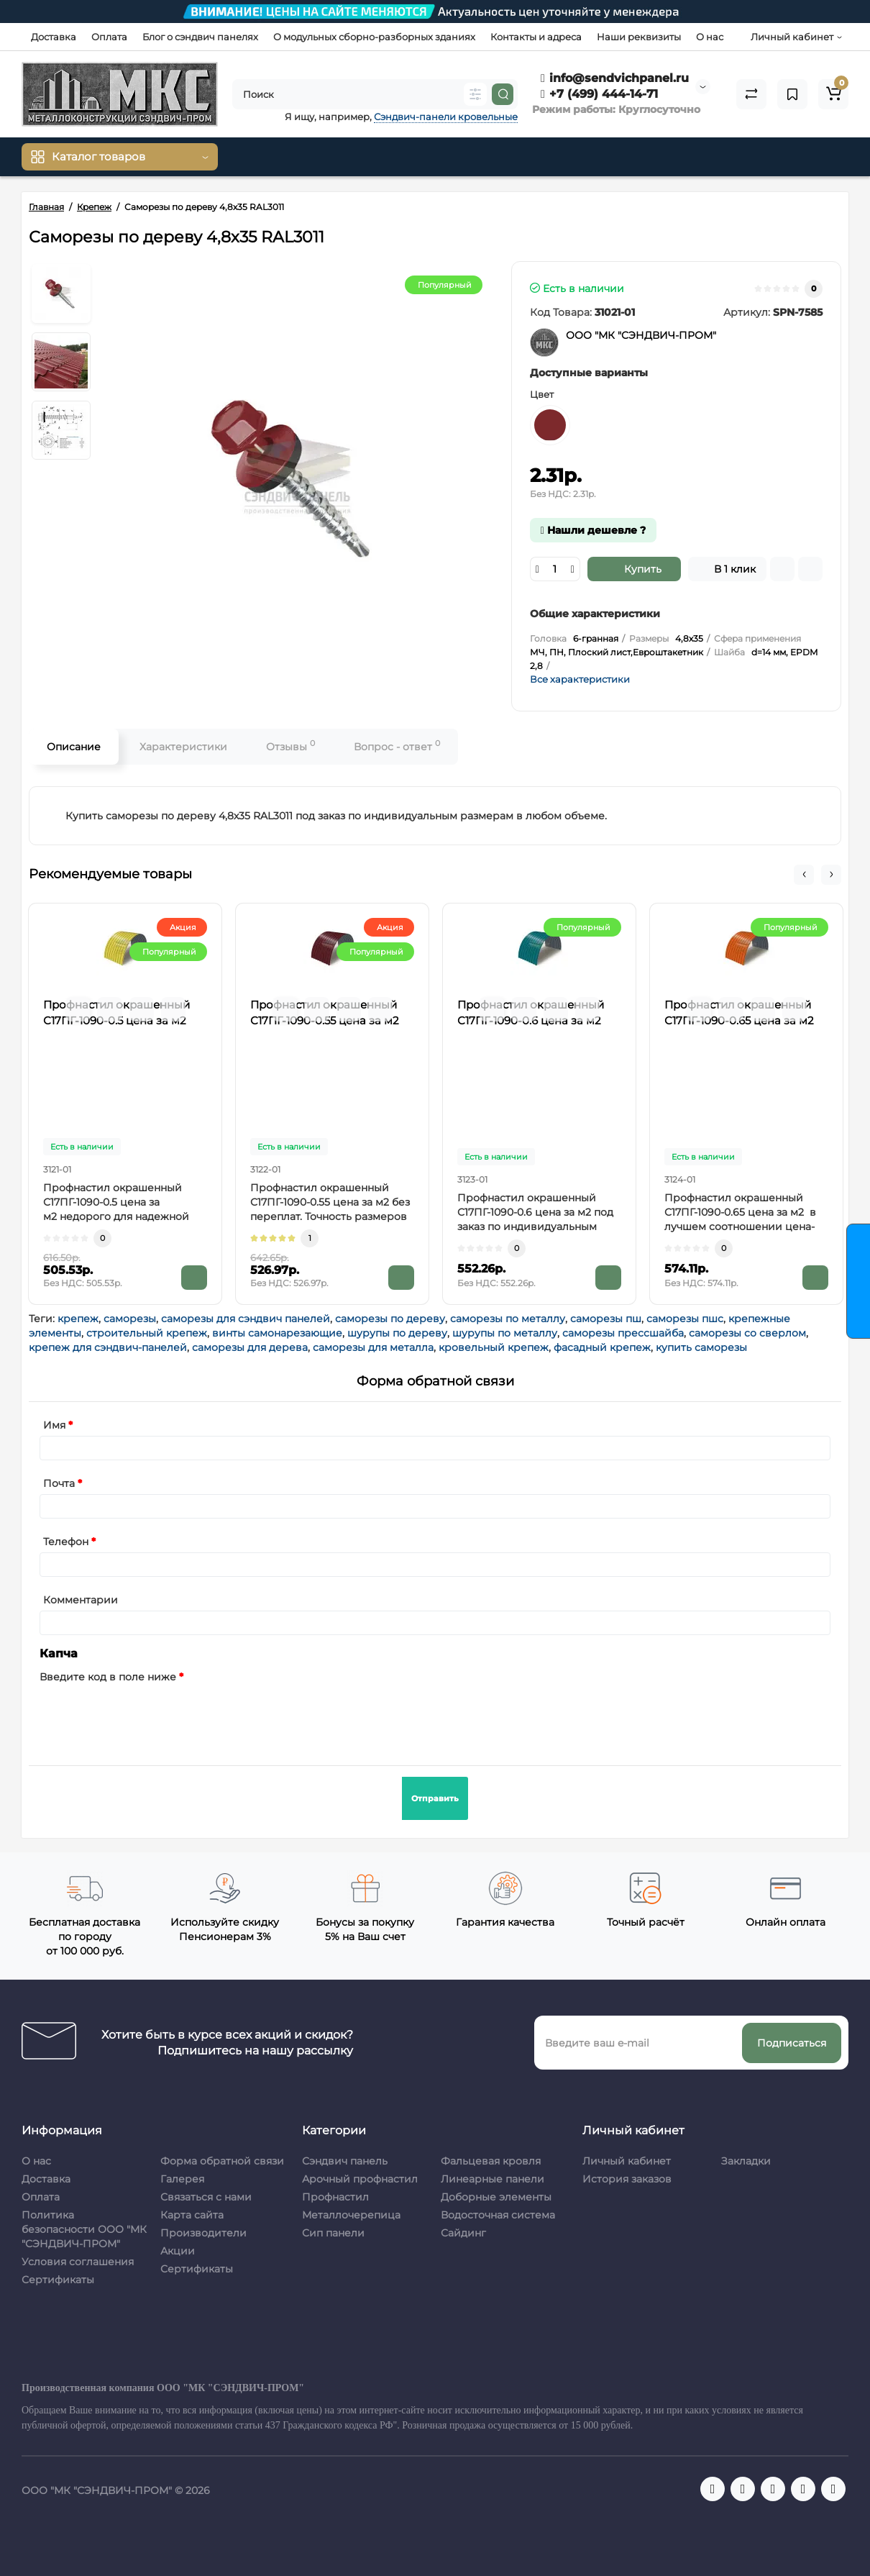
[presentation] (149, 1716)
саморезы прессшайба (623, 1332)
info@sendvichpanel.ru (615, 78)
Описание (74, 746)
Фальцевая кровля (491, 2160)
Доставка (53, 36)
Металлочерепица (351, 2214)
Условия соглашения (78, 2261)
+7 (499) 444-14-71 (599, 94)
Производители (203, 2232)
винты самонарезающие (277, 1332)
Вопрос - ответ (397, 745)
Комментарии (80, 1599)
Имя (54, 1425)
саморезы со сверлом (747, 1332)
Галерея (182, 2178)
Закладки (746, 2160)
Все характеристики (580, 679)
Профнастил (335, 2196)
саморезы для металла (373, 1347)
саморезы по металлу (507, 1318)
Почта (59, 1483)
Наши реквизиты (639, 36)
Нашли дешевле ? (593, 530)
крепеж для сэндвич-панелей (108, 1347)
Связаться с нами (206, 2196)
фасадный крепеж (602, 1347)
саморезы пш (605, 1318)
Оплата (109, 36)
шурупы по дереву (397, 1332)
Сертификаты (58, 2279)
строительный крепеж (146, 1332)
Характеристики (183, 746)
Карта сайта (192, 2214)
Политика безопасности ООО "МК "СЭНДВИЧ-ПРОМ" (84, 2229)
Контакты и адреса (536, 36)
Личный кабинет (626, 2160)
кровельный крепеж (494, 1347)
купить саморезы (701, 1347)
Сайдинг (463, 2232)
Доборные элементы (496, 2196)
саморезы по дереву (390, 1318)
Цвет (542, 394)
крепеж (78, 1318)
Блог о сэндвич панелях (200, 36)
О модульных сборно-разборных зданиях (374, 36)
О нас (709, 36)
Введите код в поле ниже (108, 1676)
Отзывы (290, 745)
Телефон (65, 1541)
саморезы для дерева (250, 1347)
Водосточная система (498, 2214)
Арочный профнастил (360, 2178)
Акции (177, 2250)
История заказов (627, 2178)
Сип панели (333, 2232)
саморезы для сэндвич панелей (245, 1318)
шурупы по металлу (504, 1332)
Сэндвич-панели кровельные (446, 116)
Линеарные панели (492, 2178)
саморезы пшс (684, 1318)
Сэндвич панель (345, 2160)
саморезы (130, 1318)
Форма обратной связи (222, 2160)
